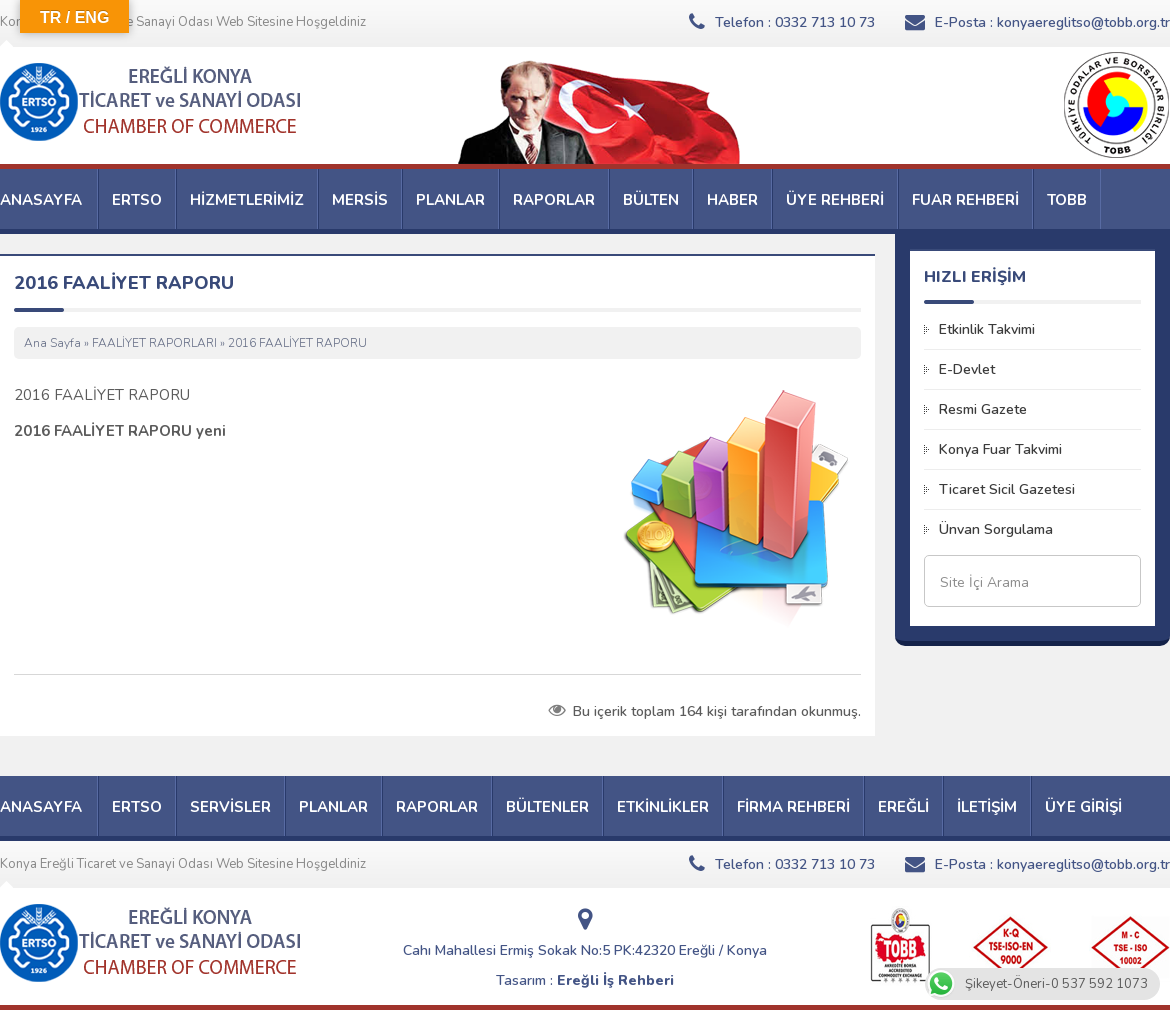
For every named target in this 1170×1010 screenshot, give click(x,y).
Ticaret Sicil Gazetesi (1007, 489)
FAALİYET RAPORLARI (154, 343)
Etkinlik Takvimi (987, 329)
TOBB (1067, 200)
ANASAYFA (41, 200)
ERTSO (137, 200)
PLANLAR (450, 200)
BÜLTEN (651, 200)
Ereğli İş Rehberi (615, 980)
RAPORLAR (554, 200)
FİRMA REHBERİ (793, 807)
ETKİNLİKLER (663, 807)
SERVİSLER (230, 807)
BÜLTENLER (547, 807)
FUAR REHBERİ (965, 200)
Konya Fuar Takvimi (1000, 449)
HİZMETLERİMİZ (247, 200)
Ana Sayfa (52, 343)
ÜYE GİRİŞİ (1083, 807)
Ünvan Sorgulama (996, 529)
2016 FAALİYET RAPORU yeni (120, 431)
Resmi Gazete (983, 409)
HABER (732, 200)
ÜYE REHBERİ (835, 200)
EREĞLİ (903, 807)
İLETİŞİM (987, 807)
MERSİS (360, 200)
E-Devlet (967, 369)
